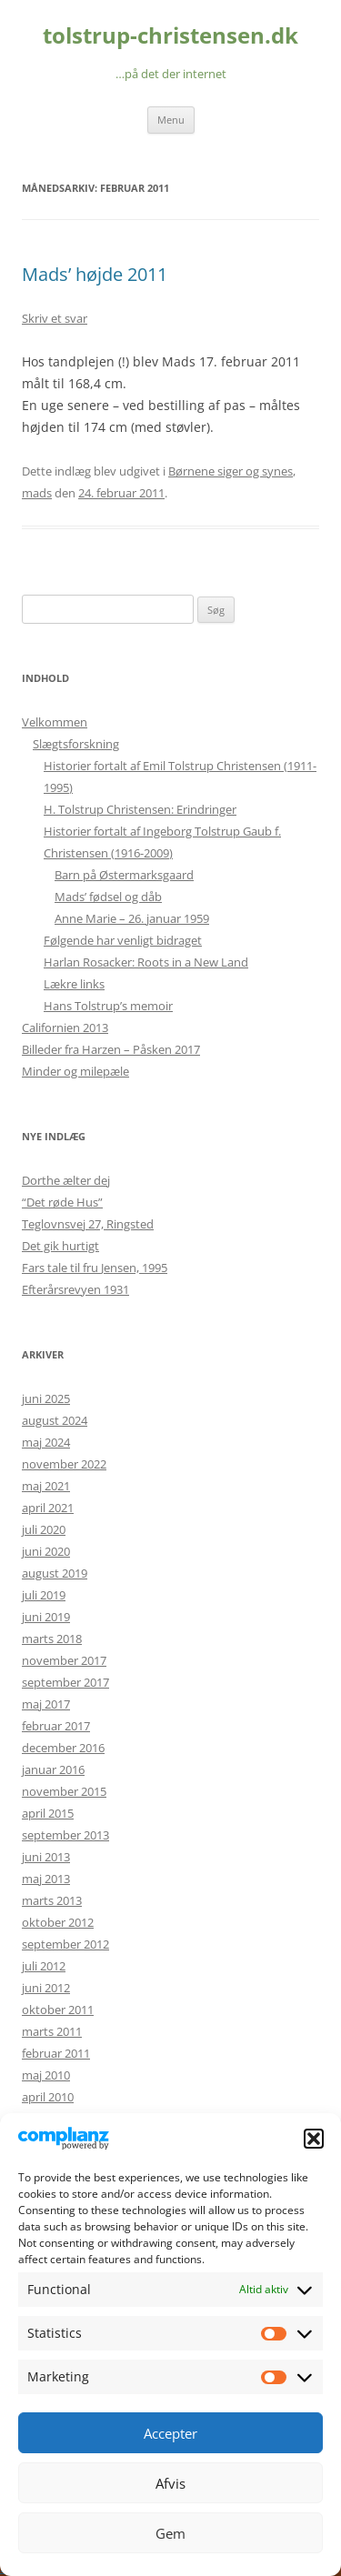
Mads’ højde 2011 (94, 274)
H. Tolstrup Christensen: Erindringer (140, 809)
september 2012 (65, 1944)
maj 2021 (46, 1486)
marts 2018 (52, 1638)
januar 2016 (53, 1769)
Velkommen (54, 722)
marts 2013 (52, 1900)
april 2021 (48, 1507)
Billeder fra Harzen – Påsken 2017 (111, 1049)
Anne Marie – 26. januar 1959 (132, 918)
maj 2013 (46, 1878)
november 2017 (64, 1660)
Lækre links (74, 984)
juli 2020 (43, 1529)
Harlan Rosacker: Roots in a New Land (146, 962)
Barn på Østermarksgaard (124, 875)
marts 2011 (52, 2031)
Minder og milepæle (75, 1071)
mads (37, 493)
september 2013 (65, 1835)
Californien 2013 (65, 1027)
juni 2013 (46, 1857)
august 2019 (54, 1573)
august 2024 (54, 1420)
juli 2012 (43, 1966)
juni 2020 (46, 1551)
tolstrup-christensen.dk (170, 36)
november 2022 (64, 1464)
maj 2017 (46, 1704)
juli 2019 (43, 1595)
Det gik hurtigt (60, 1246)
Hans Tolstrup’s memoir (108, 1005)
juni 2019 (46, 1617)
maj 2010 (46, 2075)
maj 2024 (46, 1442)
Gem (170, 2533)
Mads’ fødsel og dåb (108, 896)
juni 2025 (46, 1398)
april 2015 (48, 1813)
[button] (314, 2139)
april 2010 (48, 2097)
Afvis (170, 2483)
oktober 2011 (58, 2009)
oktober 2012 (58, 1922)
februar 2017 (56, 1726)
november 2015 (64, 1791)
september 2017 (65, 1682)
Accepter (170, 2433)
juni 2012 (46, 1988)
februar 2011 (56, 2053)
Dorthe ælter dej (66, 1180)
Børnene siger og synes (230, 471)
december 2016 (63, 1747)
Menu (171, 119)
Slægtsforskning (76, 744)
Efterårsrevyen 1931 (75, 1289)
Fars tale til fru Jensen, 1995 (94, 1267)
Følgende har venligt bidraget (123, 940)
